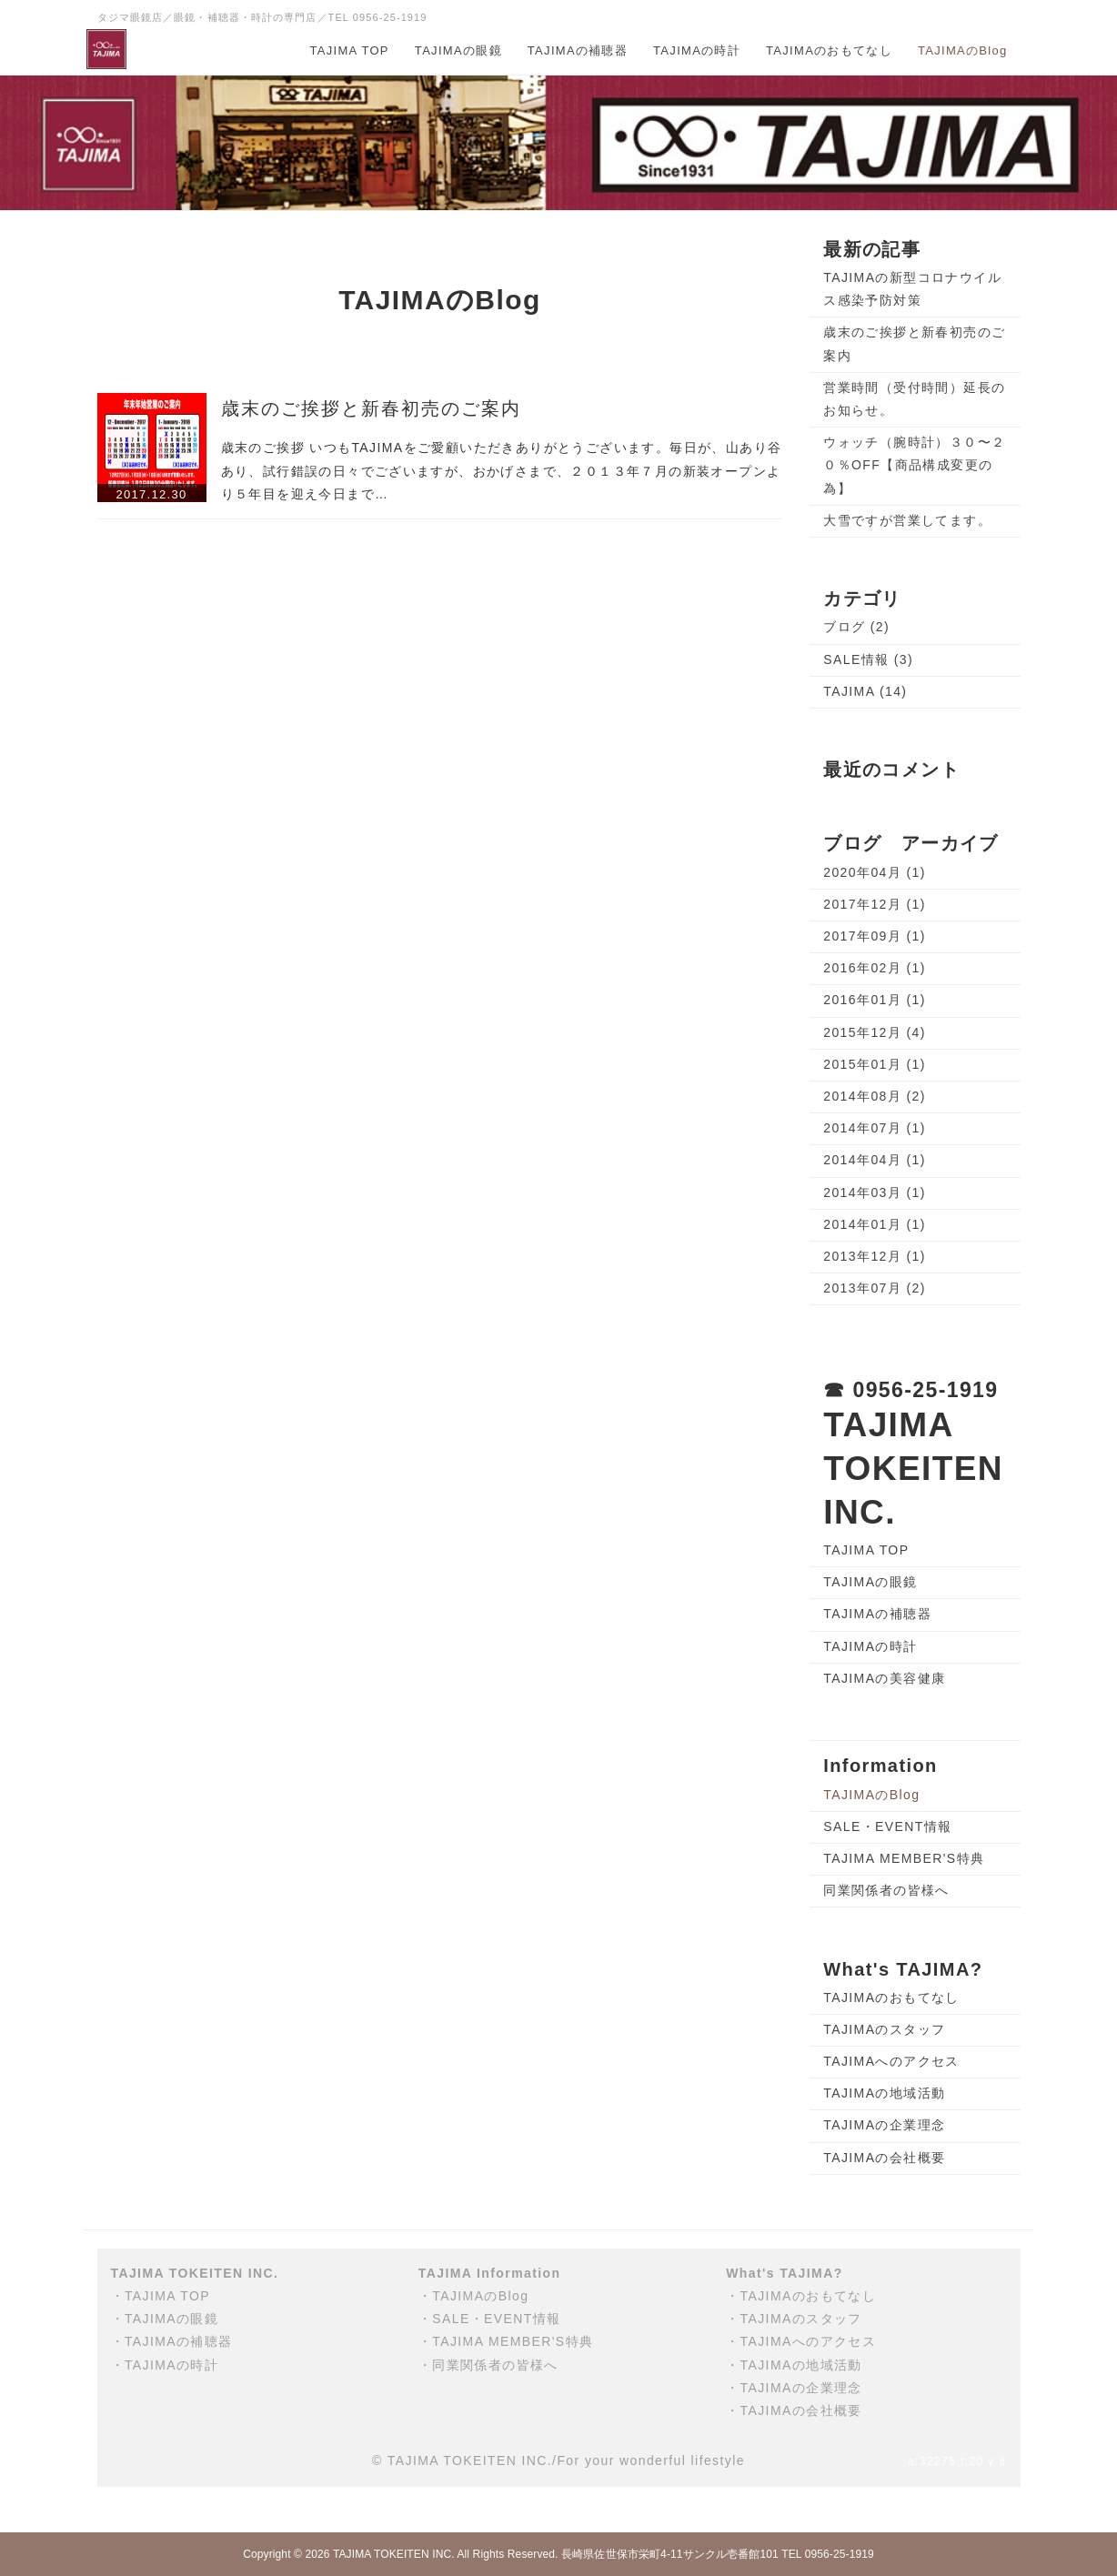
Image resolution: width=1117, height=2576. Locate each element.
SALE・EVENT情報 (887, 1826)
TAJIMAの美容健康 (884, 1678)
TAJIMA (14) (865, 691)
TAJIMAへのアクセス (891, 2061)
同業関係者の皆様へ (886, 1890)
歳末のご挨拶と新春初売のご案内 (371, 408)
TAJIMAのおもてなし (829, 50)
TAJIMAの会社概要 (884, 2157)
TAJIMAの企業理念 (884, 2125)
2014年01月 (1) (874, 1224)
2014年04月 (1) (874, 1159)
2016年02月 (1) (874, 968)
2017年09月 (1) (874, 936)
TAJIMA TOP (348, 50)
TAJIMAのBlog (963, 50)
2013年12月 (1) (874, 1256)
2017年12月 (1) (874, 904)
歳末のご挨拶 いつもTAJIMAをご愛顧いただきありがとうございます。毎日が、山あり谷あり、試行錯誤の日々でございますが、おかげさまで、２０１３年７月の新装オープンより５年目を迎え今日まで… (501, 470)
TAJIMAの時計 (696, 50)
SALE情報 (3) (868, 659)
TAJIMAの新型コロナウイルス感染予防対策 (912, 288)
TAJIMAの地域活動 (884, 2093)
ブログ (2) (856, 626)
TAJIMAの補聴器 (578, 50)
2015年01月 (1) (874, 1064)
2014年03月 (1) (874, 1192)
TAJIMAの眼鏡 (458, 50)
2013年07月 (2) (874, 1288)
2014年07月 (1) (874, 1128)
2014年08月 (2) (874, 1096)
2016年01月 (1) (874, 999)
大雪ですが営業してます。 (907, 520)
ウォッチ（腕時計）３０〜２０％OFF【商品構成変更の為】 (914, 465)
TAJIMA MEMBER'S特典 (903, 1858)
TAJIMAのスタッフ (884, 2029)
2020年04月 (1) (874, 872)
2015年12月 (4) (874, 1032)
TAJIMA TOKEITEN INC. (394, 2554)
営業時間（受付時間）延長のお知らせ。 (914, 399)
